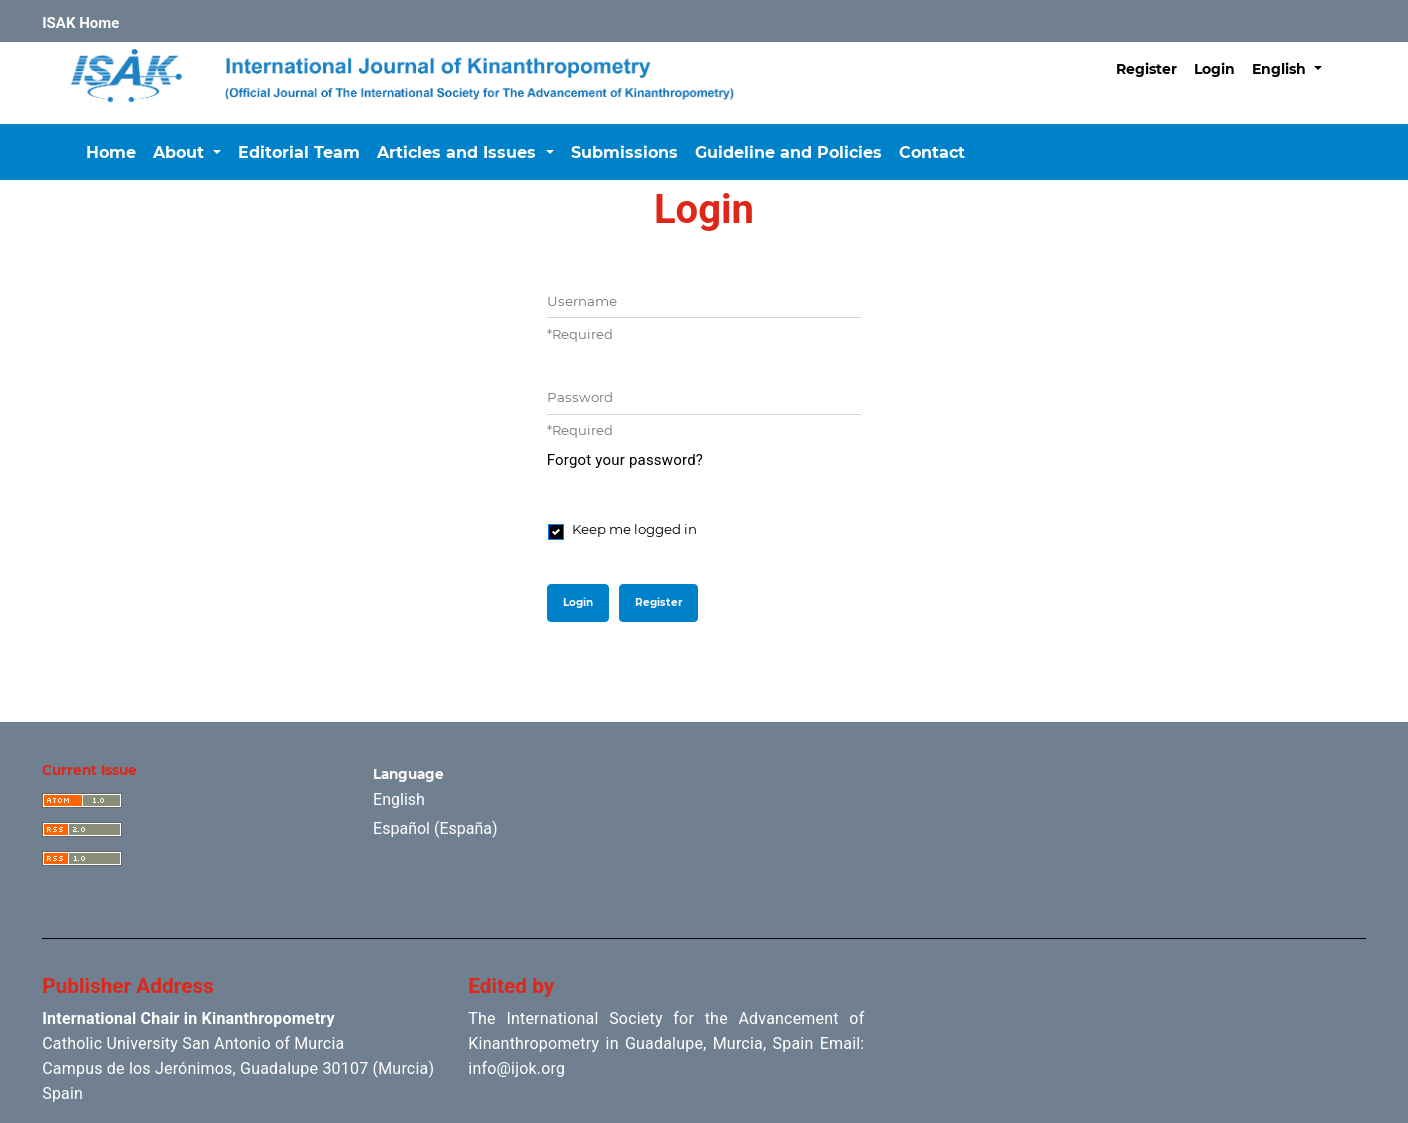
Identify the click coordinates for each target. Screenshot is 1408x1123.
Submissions (624, 152)
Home (111, 152)
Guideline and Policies (788, 152)
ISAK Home (80, 23)
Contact (932, 152)
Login (1214, 69)
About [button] (181, 152)
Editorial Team (299, 152)
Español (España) (435, 828)
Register (1146, 69)
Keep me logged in (634, 529)
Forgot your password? (625, 460)
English (1294, 67)
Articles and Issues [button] (459, 152)
